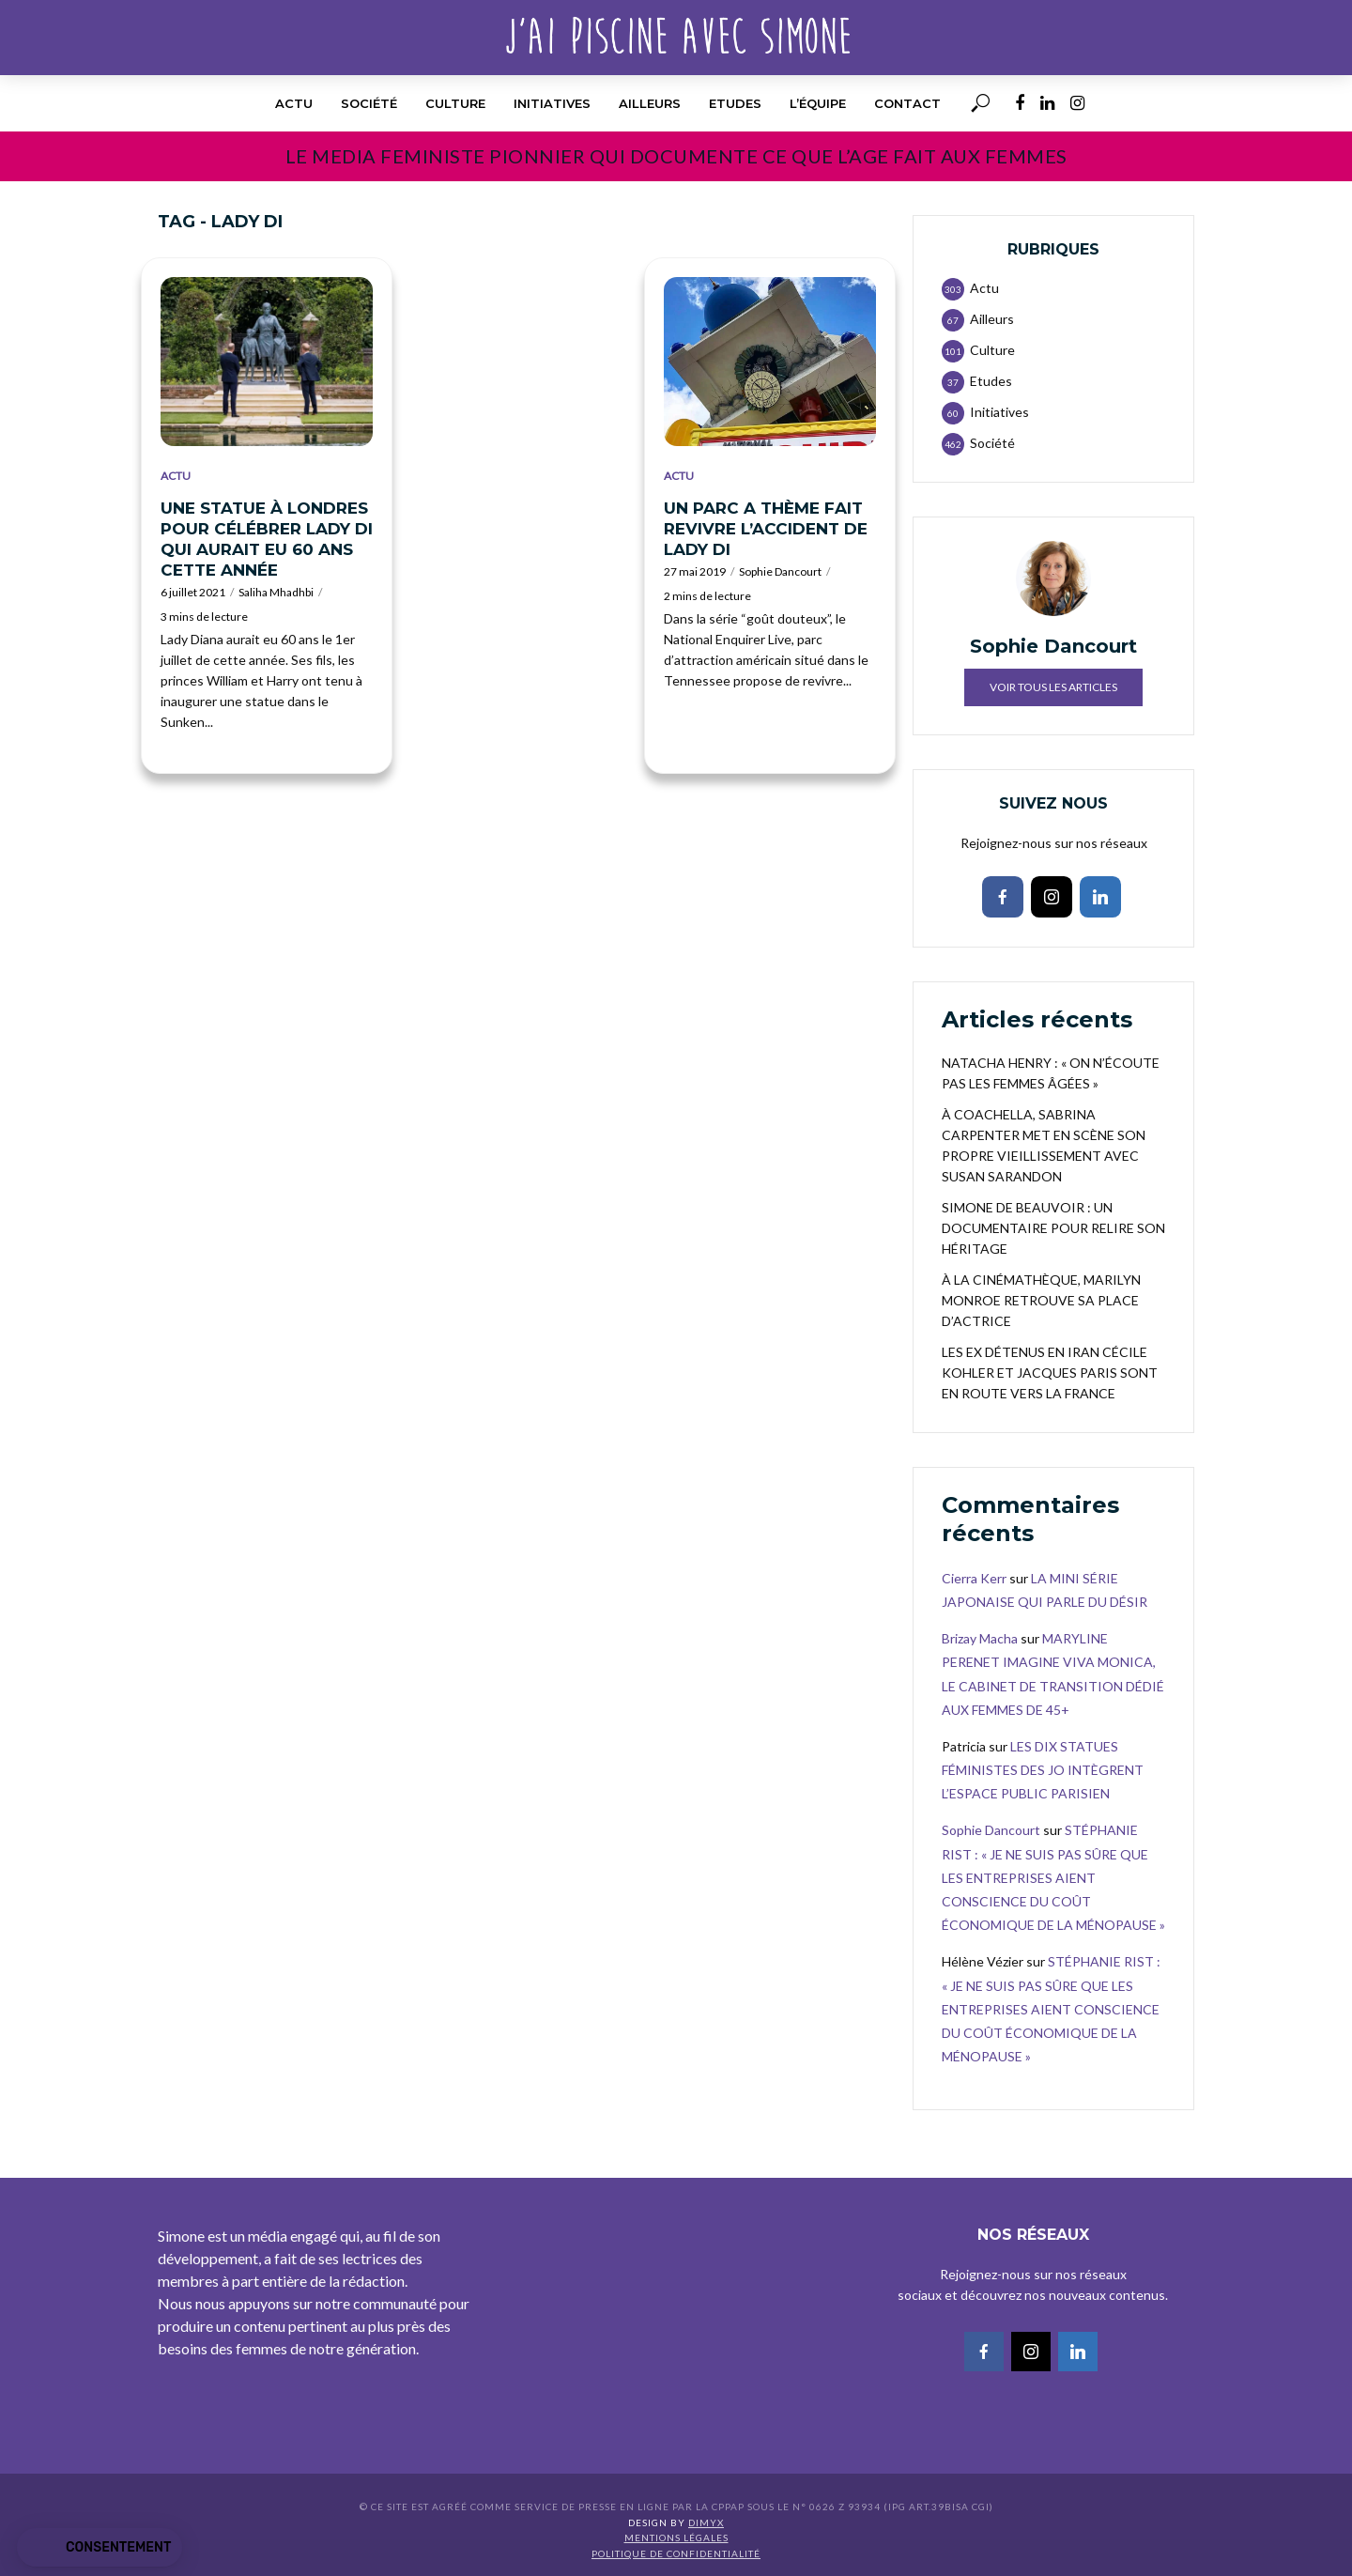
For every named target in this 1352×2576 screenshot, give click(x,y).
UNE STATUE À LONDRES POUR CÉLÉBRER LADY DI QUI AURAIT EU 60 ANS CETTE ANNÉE (267, 539)
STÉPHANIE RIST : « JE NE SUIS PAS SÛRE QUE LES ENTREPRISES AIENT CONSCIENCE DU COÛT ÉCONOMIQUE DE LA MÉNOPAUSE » (1053, 1877)
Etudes (735, 103)
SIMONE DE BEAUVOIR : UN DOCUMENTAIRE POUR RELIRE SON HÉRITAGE (1053, 1228)
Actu (294, 103)
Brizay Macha (980, 1638)
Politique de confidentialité (676, 2553)
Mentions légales (676, 2537)
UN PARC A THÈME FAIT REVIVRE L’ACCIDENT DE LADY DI (766, 529)
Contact (907, 103)
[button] (99, 2548)
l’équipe (818, 103)
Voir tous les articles (1053, 687)
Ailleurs (650, 103)
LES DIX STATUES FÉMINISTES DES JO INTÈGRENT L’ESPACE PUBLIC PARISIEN (1043, 1769)
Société (369, 103)
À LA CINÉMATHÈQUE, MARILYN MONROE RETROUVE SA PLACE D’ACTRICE (1041, 1300)
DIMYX (706, 2522)
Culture (455, 103)
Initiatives (552, 103)
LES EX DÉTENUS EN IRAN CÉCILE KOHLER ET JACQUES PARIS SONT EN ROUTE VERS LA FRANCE (1050, 1372)
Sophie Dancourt (780, 571)
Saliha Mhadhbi (276, 592)
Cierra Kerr (974, 1578)
